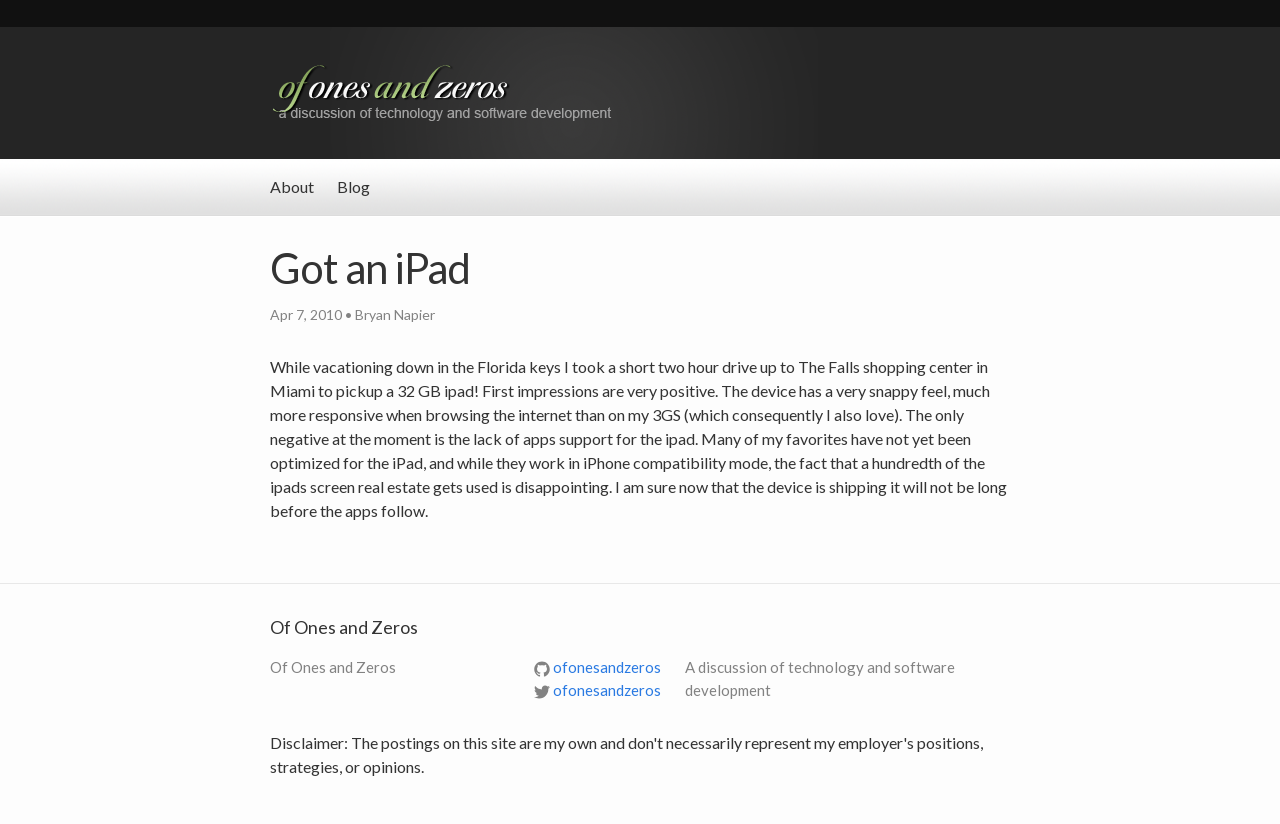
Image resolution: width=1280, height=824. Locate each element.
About (292, 186)
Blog (353, 186)
